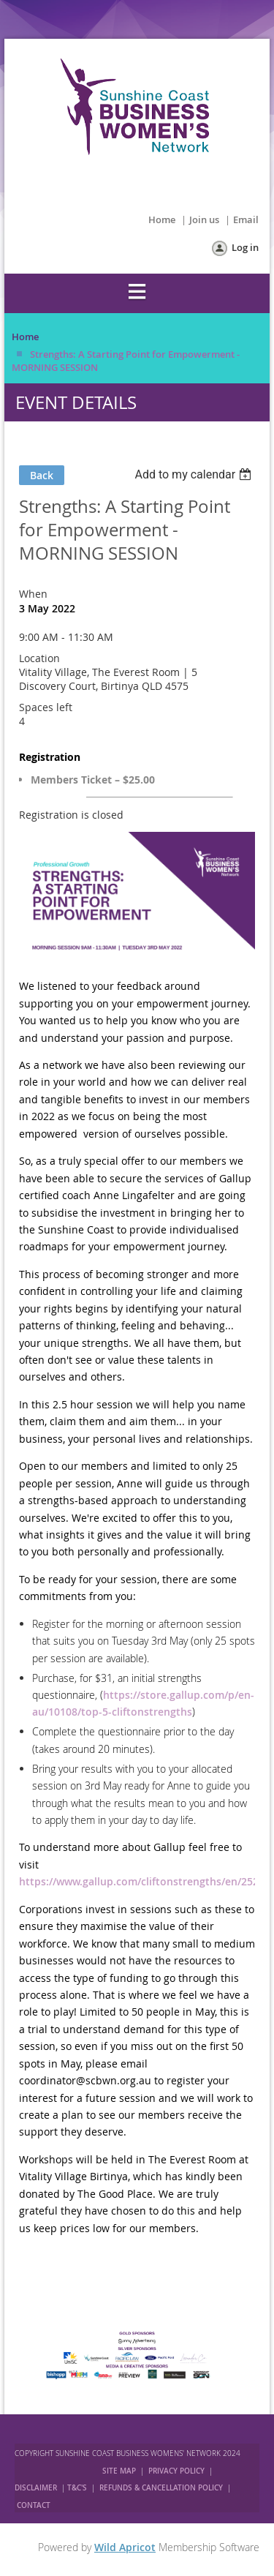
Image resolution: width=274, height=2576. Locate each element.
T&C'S (77, 2488)
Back (41, 475)
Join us (204, 219)
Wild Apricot (125, 2547)
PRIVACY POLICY (176, 2471)
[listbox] (194, 474)
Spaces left (45, 707)
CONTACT (33, 2505)
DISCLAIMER (36, 2488)
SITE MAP (119, 2471)
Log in (245, 247)
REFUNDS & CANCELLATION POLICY (162, 2488)
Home (161, 219)
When (33, 594)
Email (246, 219)
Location (39, 658)
